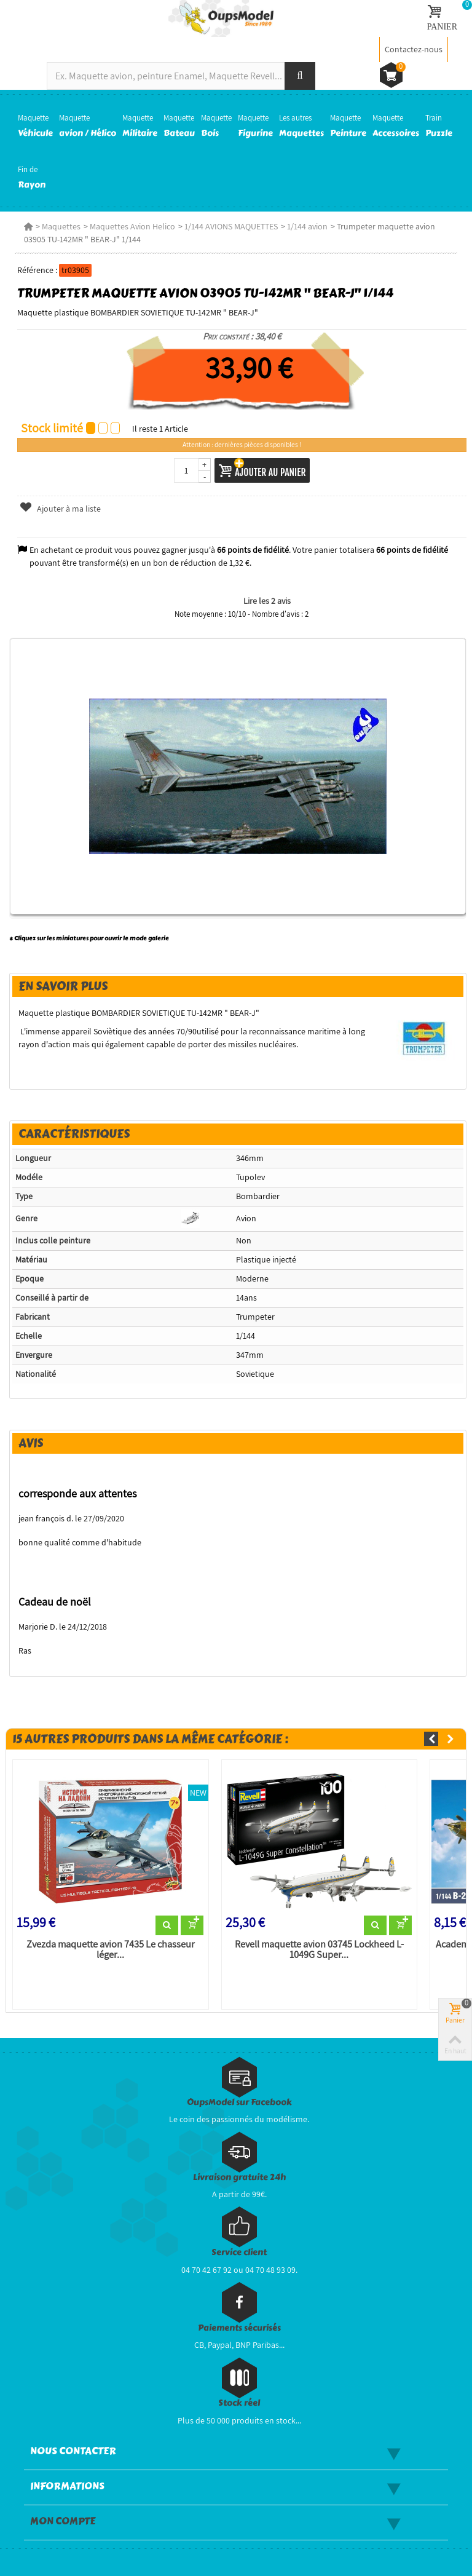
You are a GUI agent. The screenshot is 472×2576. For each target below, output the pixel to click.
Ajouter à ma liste (60, 508)
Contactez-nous (413, 49)
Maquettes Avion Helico (132, 226)
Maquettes (61, 226)
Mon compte (62, 2521)
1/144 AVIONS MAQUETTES (231, 226)
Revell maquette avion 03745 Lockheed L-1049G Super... (319, 1950)
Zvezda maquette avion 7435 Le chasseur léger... (110, 1950)
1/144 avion (307, 226)
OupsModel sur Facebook (239, 2102)
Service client (239, 2252)
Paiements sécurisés (239, 2327)
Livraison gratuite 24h (239, 2177)
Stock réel (239, 2402)
